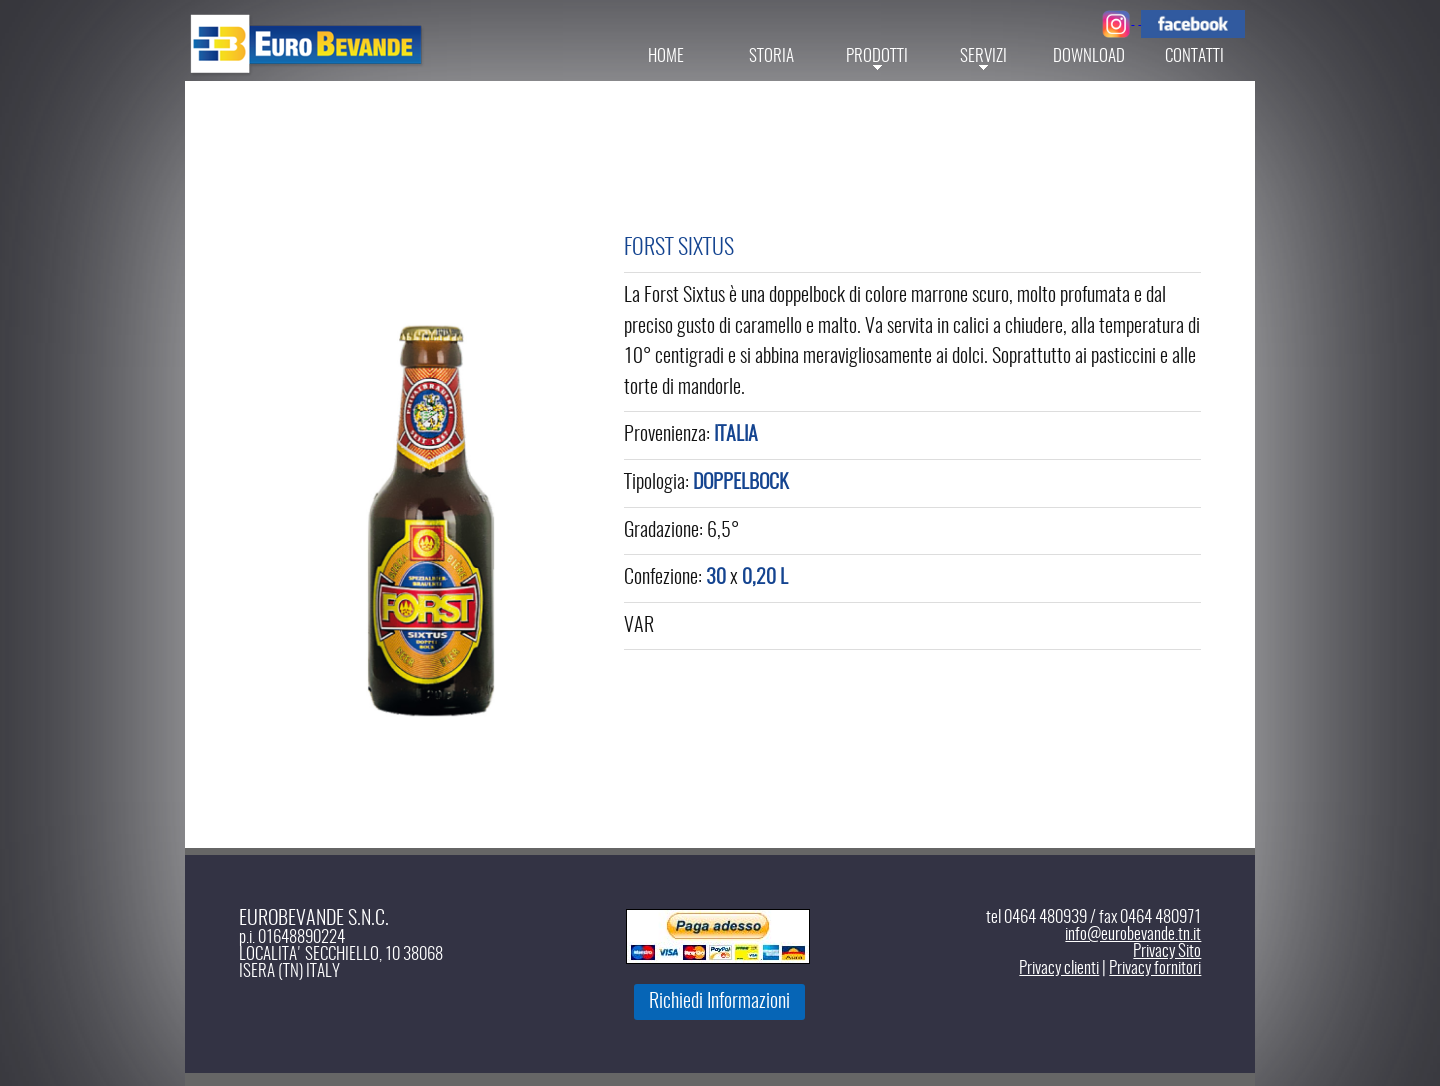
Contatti (1194, 56)
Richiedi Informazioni (719, 1002)
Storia (771, 56)
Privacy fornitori (1155, 968)
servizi (983, 56)
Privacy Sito (1167, 951)
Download (1089, 56)
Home (666, 56)
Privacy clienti (1059, 968)
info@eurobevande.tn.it (1133, 934)
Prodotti (877, 56)
